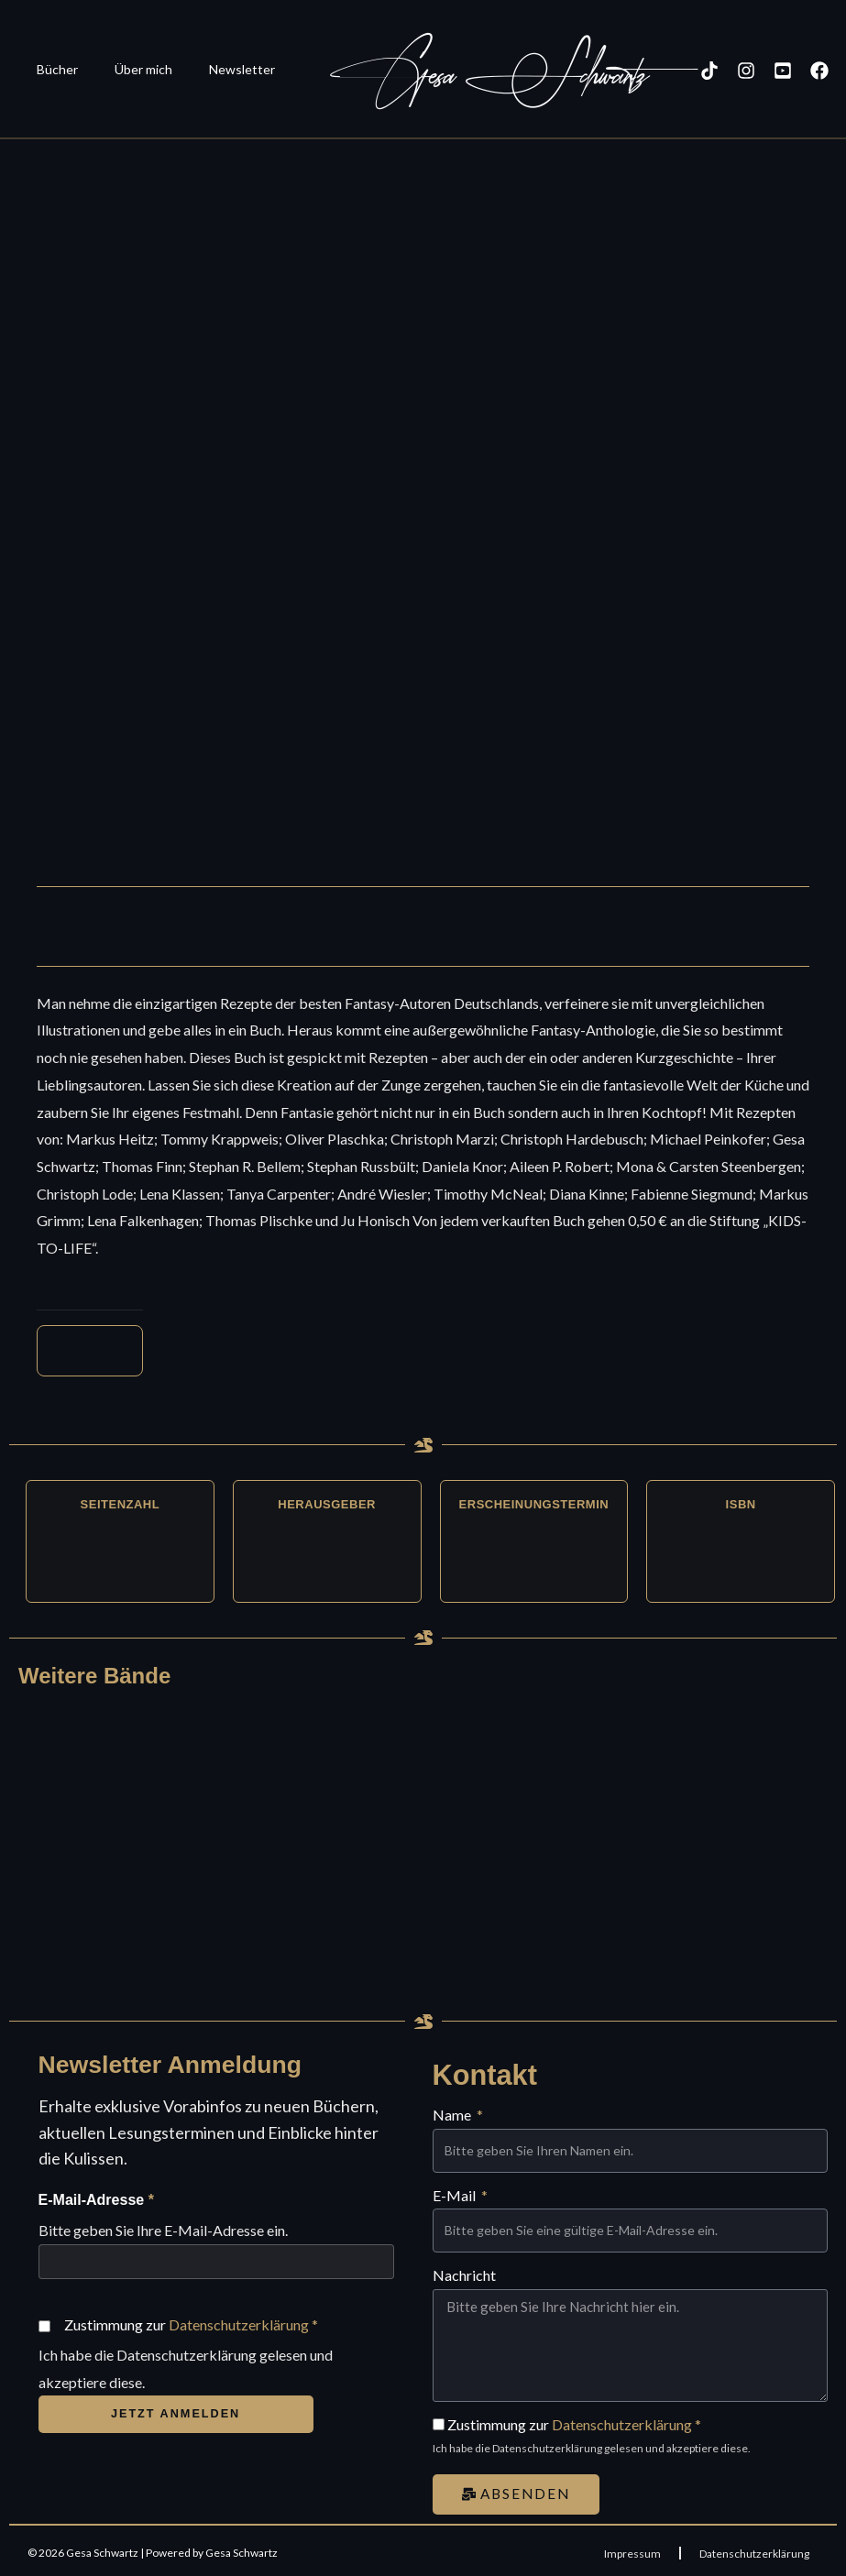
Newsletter (214, 69)
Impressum (632, 2548)
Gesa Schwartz (456, 75)
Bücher (51, 69)
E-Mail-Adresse (96, 2202)
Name (453, 2110)
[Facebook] (786, 70)
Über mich (127, 69)
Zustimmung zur (191, 2326)
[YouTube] (750, 70)
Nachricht (464, 2270)
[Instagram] (713, 70)
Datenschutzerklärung (239, 2326)
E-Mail (455, 2190)
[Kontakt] (823, 70)
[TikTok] (676, 70)
